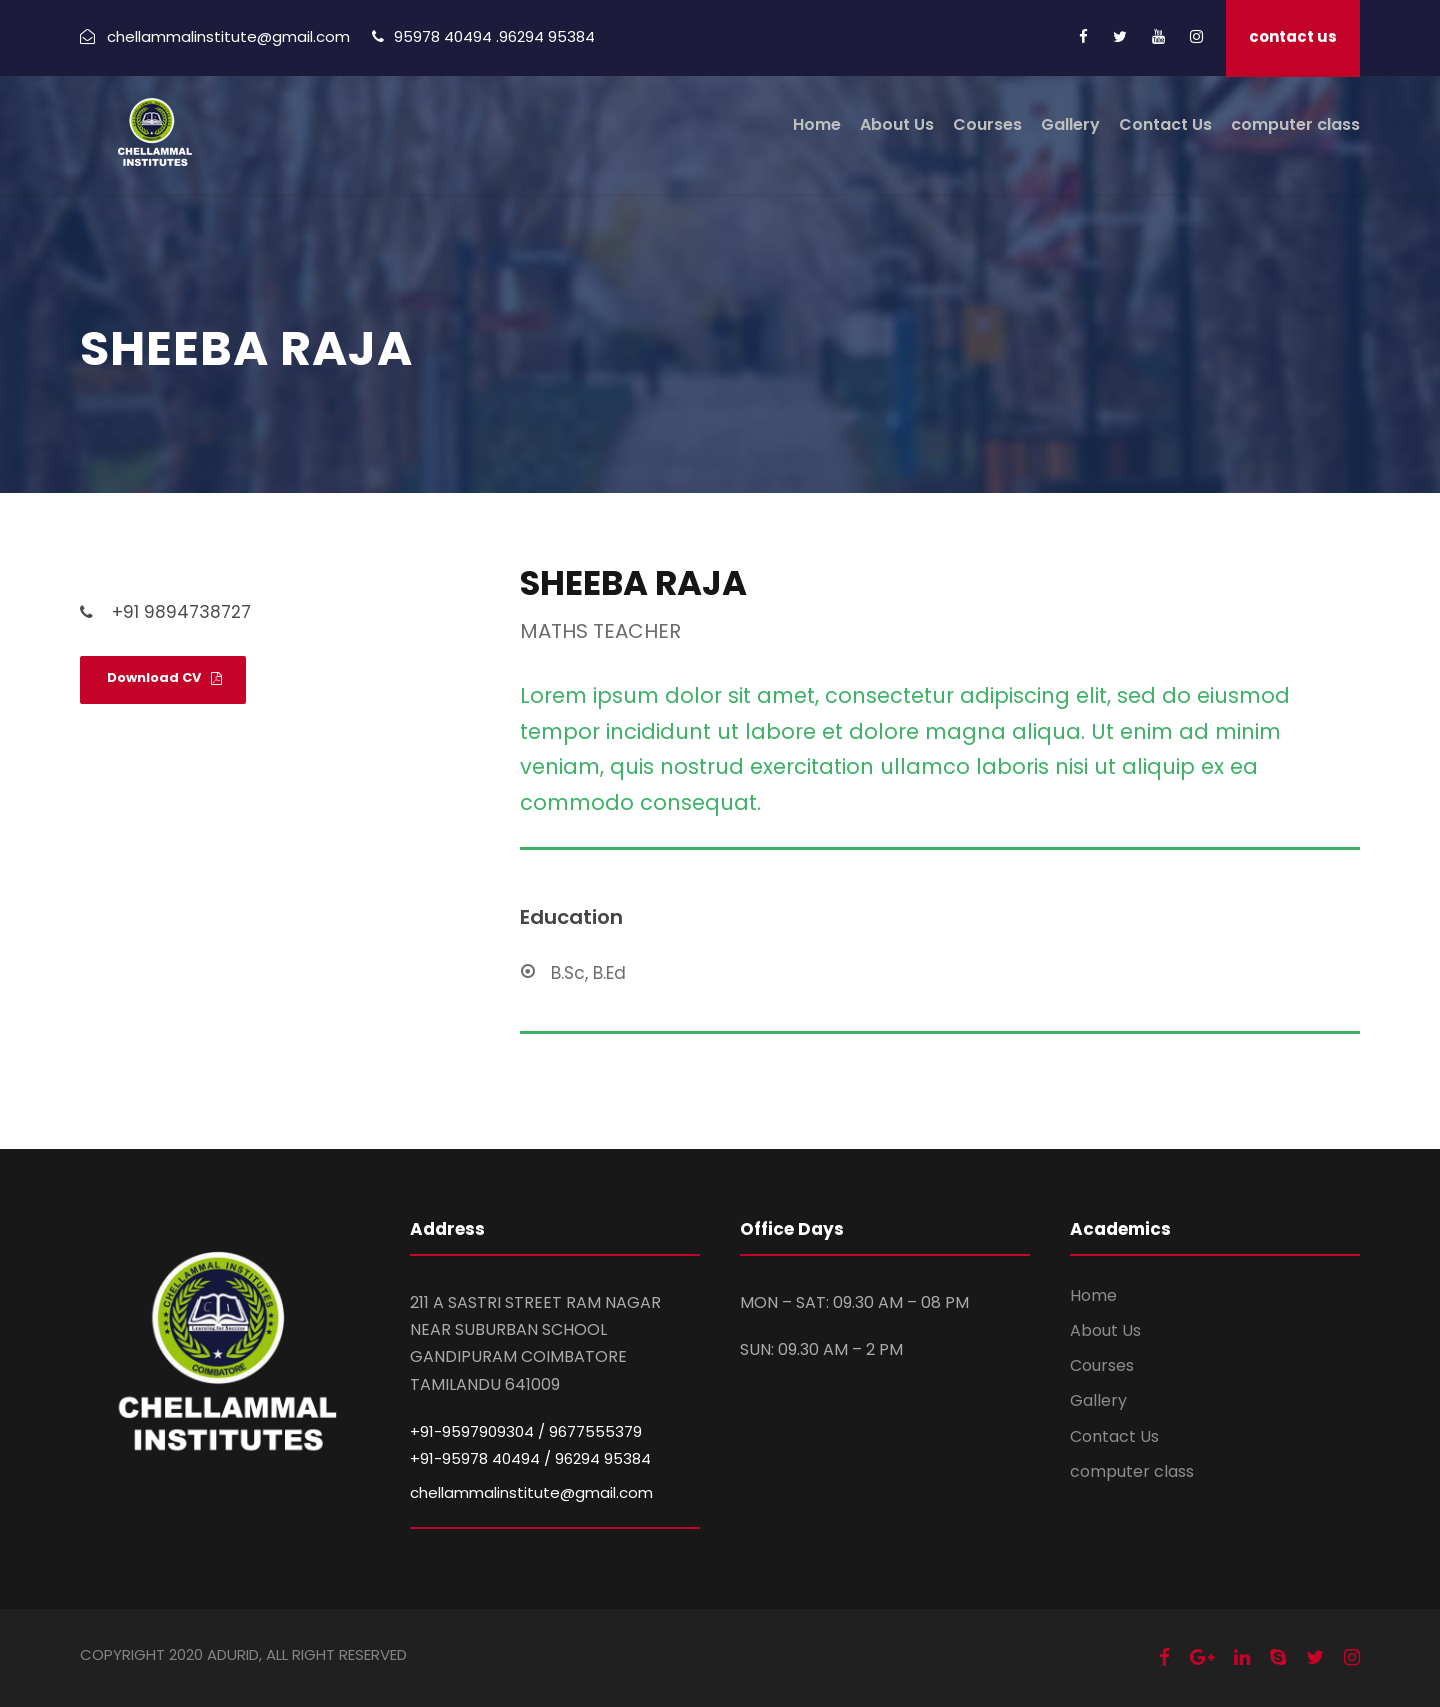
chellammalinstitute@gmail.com (531, 1492)
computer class (1295, 124)
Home (817, 124)
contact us (1293, 36)
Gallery (1070, 124)
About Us (897, 124)
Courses (987, 124)
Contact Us (1165, 124)
